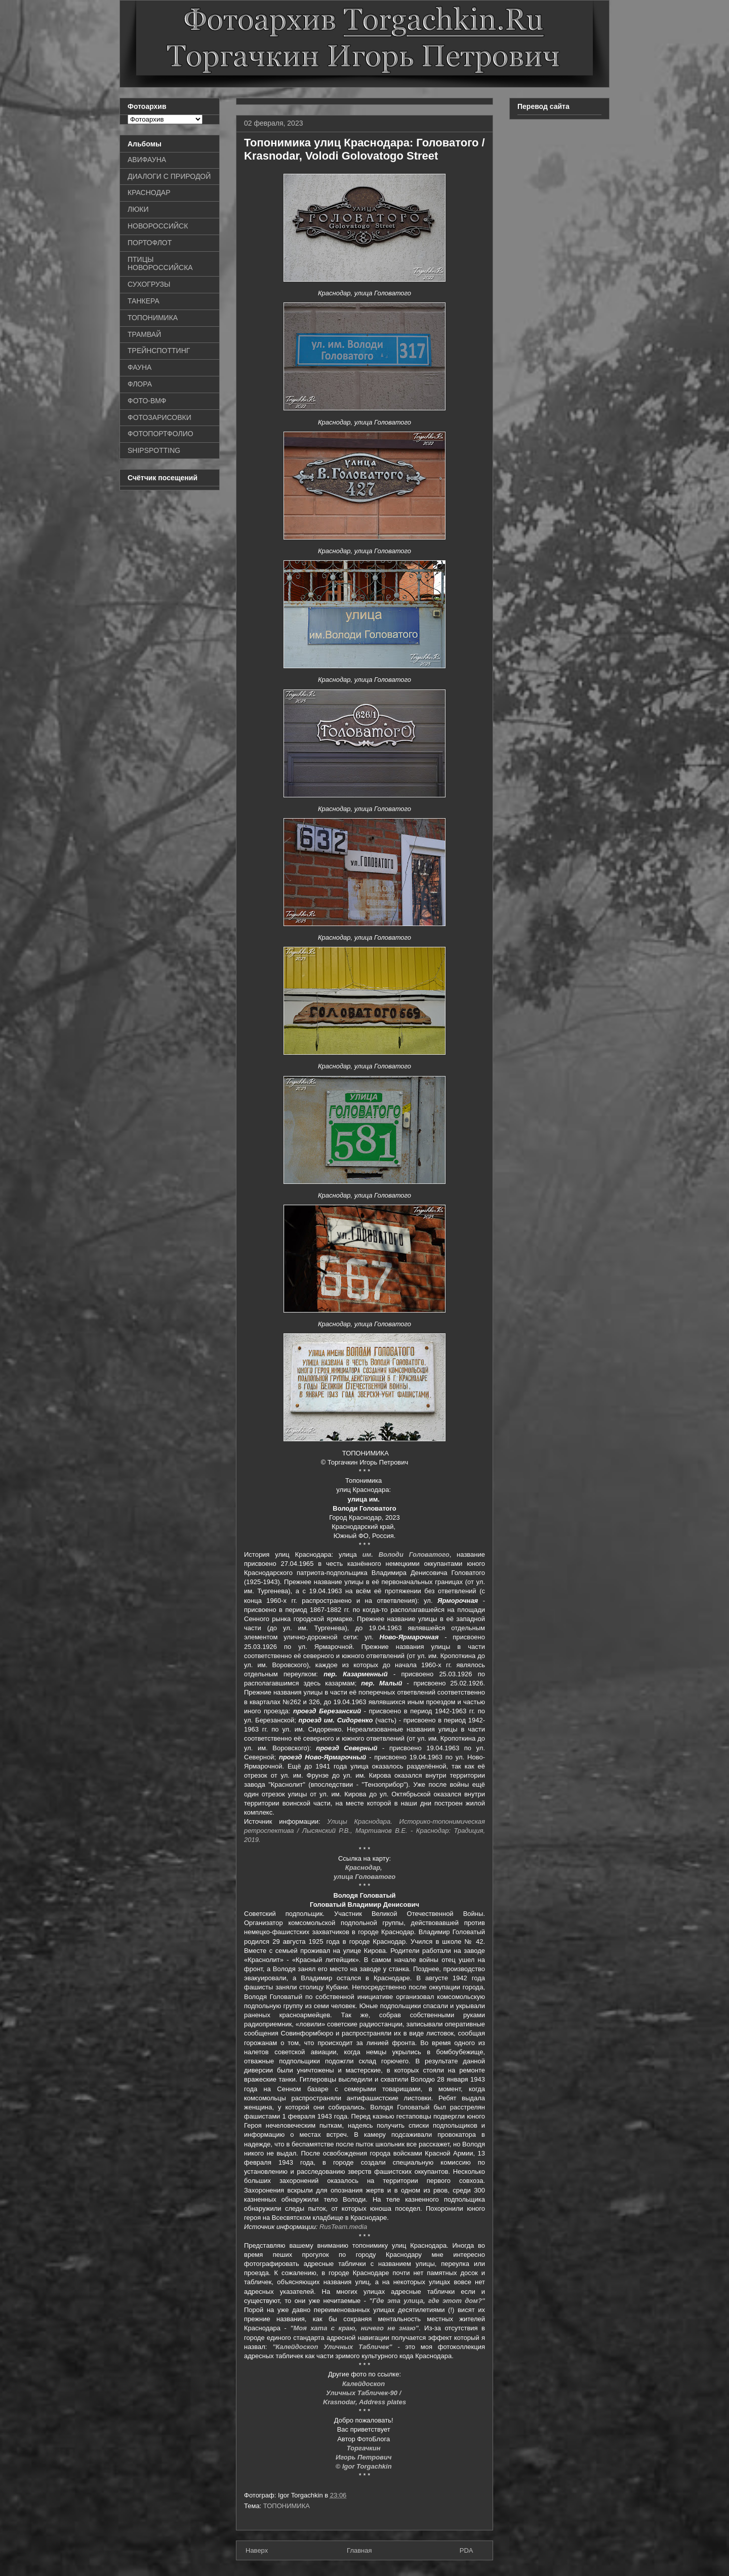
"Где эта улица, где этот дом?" (427, 2300)
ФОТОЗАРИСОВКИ (159, 417)
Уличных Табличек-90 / (364, 2393)
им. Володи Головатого (406, 1554)
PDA (466, 2550)
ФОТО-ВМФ (147, 401)
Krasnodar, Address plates (364, 2402)
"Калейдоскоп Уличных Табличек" (332, 2347)
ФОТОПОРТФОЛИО (160, 434)
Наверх (257, 2550)
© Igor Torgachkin (365, 2466)
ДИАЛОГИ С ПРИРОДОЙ (169, 176)
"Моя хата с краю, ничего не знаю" (354, 2328)
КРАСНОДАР (149, 192)
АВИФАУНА (147, 160)
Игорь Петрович (364, 2457)
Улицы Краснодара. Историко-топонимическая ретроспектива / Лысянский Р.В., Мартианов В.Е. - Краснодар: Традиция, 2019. (364, 1830)
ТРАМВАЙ (144, 334)
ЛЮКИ (138, 209)
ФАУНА (139, 367)
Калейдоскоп (364, 2384)
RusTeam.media (343, 2227)
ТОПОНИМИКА (286, 2506)
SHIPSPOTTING (154, 450)
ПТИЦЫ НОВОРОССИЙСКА (160, 263)
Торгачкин (364, 2448)
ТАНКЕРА (143, 301)
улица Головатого (364, 1876)
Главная (359, 2550)
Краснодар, (364, 1867)
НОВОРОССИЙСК (158, 226)
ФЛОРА (140, 384)
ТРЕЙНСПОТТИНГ (159, 351)
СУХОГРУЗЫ (149, 284)
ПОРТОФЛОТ (150, 243)
